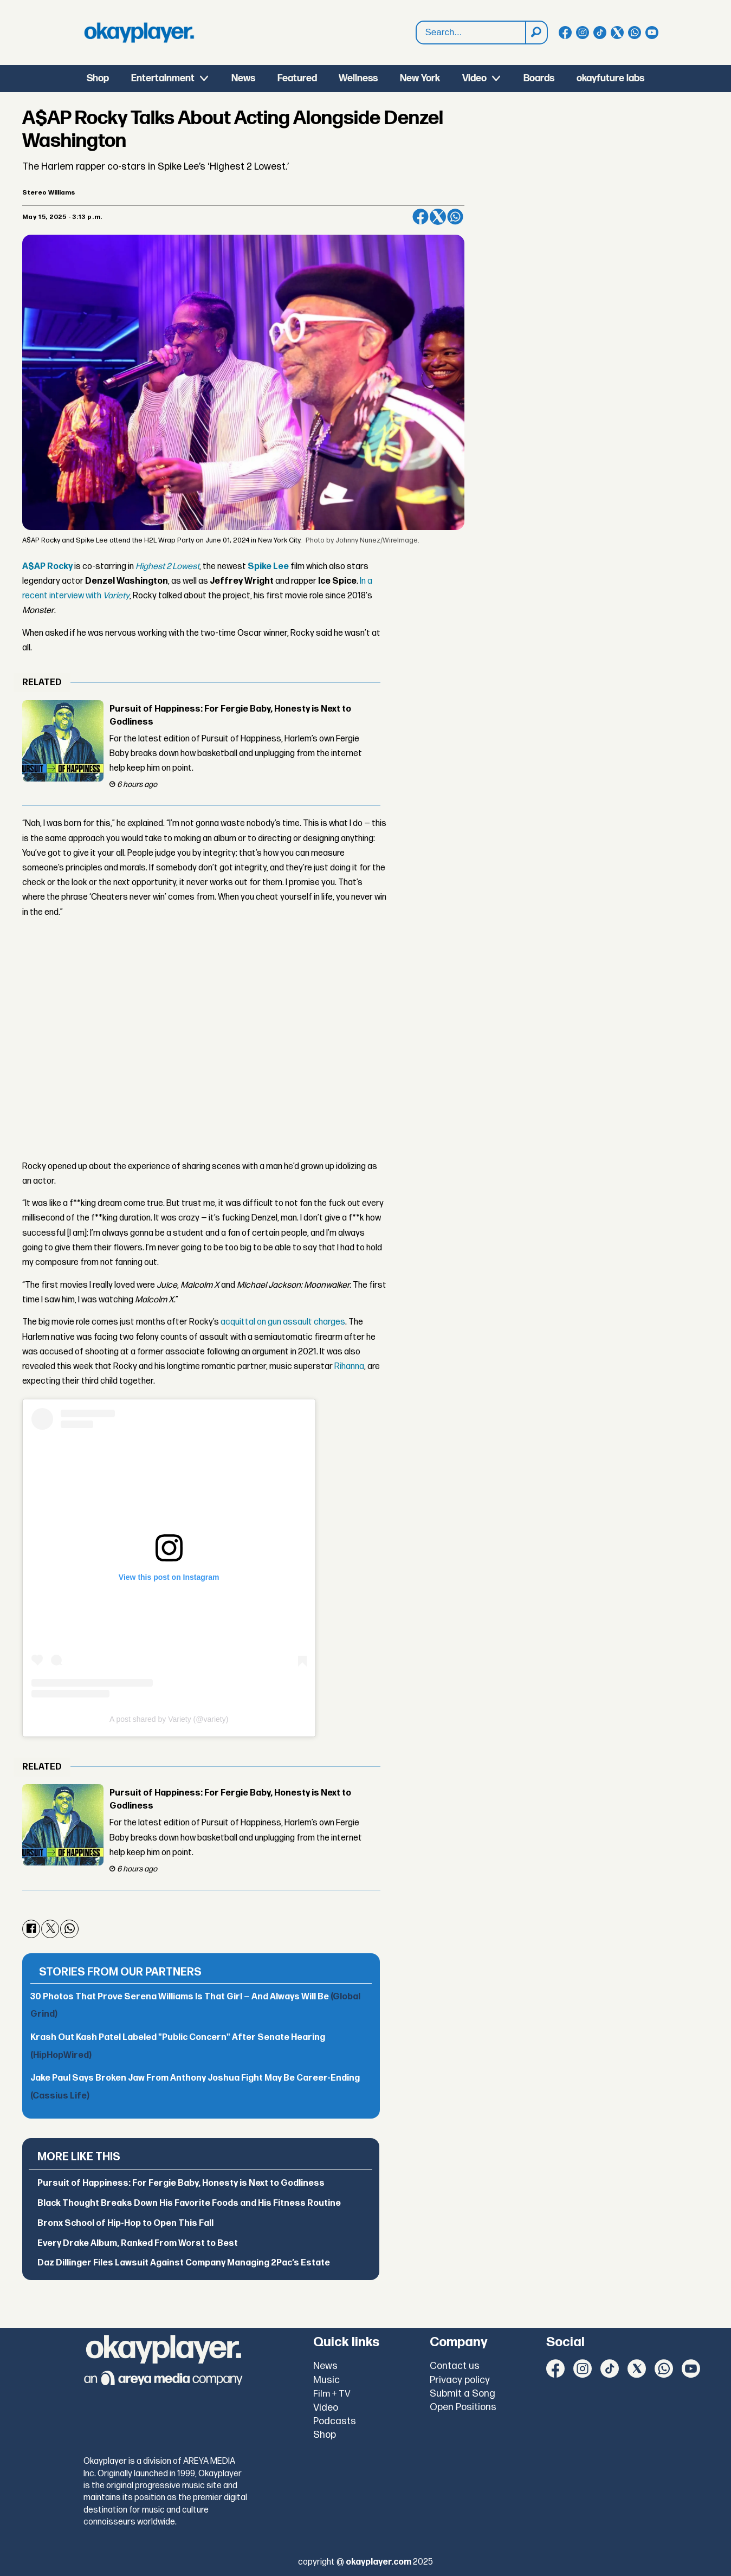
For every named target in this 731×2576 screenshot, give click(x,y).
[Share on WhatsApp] (455, 217)
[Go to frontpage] (139, 32)
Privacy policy (460, 2380)
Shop (98, 78)
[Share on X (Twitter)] (438, 217)
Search (416, 21)
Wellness (358, 78)
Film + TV (332, 2393)
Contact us (455, 2366)
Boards (538, 78)
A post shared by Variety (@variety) (168, 1719)
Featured (297, 78)
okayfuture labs (610, 78)
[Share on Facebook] (420, 217)
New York (420, 78)
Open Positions (463, 2407)
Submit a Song (462, 2393)
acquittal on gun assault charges (283, 1322)
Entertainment (163, 78)
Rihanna (349, 1366)
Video (474, 78)
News (243, 78)
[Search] (536, 32)
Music (326, 2380)
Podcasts (334, 2421)
